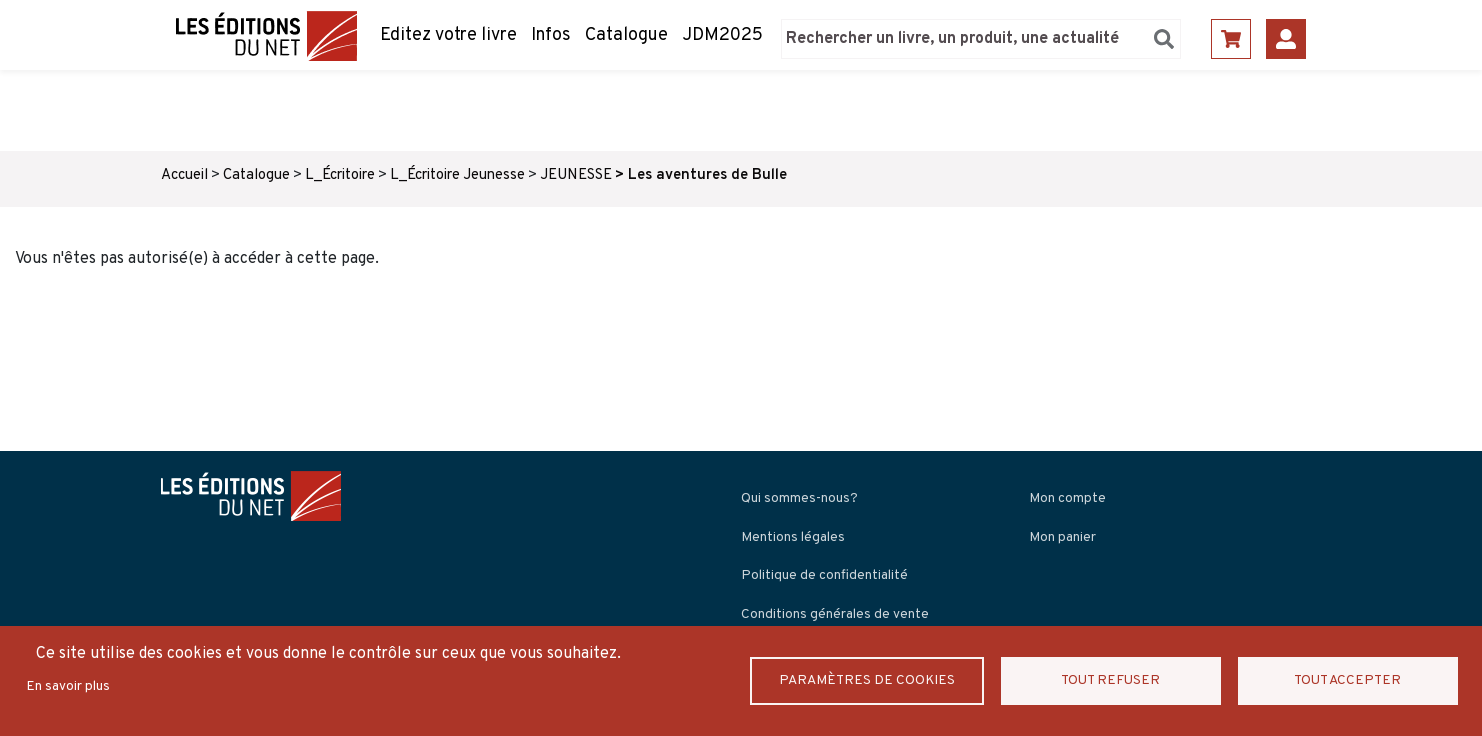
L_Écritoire (340, 175)
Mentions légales (793, 537)
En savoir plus (68, 686)
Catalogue (626, 35)
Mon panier (1062, 537)
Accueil (184, 175)
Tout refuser (1110, 680)
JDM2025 (722, 35)
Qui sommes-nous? (799, 498)
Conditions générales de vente (835, 614)
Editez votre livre (448, 35)
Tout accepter (1347, 680)
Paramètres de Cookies (867, 680)
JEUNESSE (576, 175)
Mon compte (1067, 498)
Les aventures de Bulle (707, 175)
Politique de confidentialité (824, 575)
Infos (551, 35)
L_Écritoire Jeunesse (457, 175)
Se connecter (1286, 39)
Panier (1231, 39)
